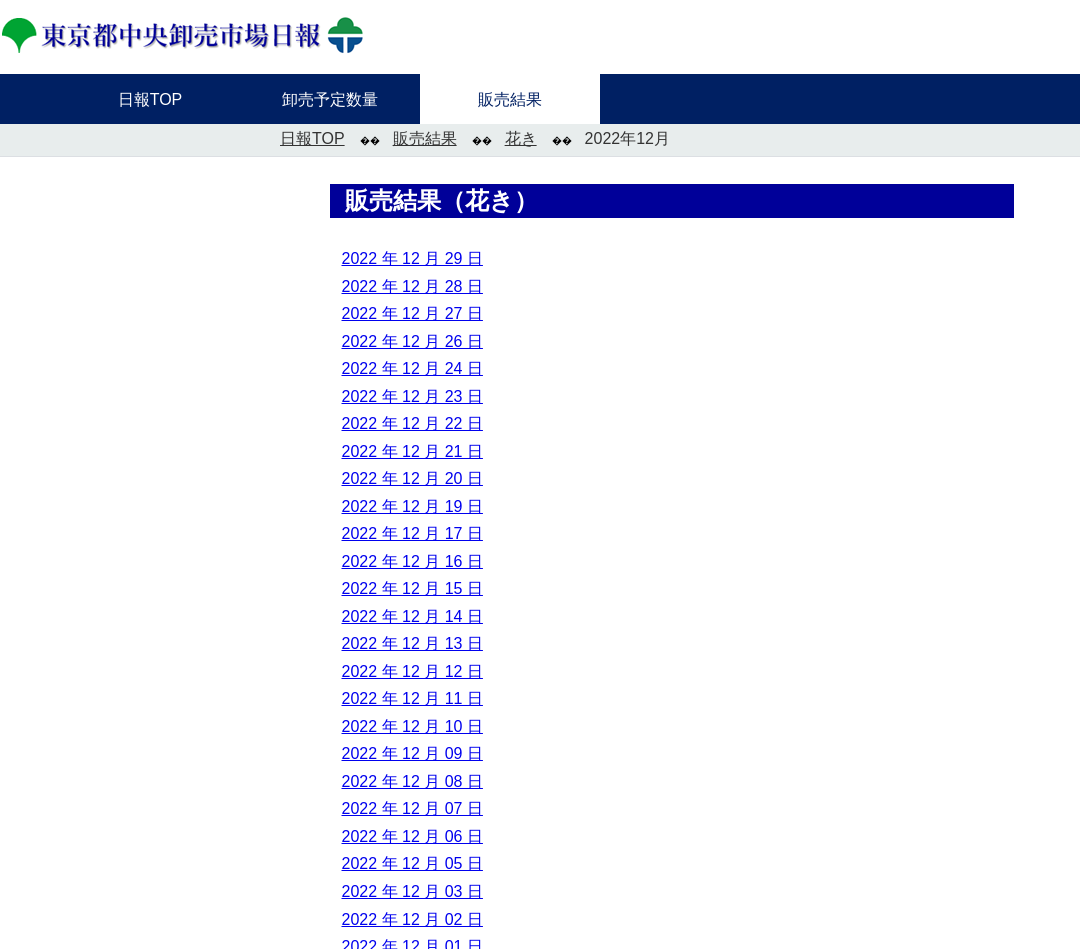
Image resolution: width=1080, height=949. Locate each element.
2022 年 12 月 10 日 (412, 726)
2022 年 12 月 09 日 (412, 753)
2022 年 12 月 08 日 (412, 781)
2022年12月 (627, 138)
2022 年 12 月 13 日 (412, 643)
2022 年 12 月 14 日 (412, 616)
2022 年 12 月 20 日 (412, 478)
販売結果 (425, 138)
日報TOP (312, 138)
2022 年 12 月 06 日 (412, 836)
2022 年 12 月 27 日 (412, 313)
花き (521, 138)
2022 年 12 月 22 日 (412, 423)
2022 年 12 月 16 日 (412, 561)
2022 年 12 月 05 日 (412, 863)
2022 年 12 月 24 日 (412, 368)
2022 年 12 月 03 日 (412, 891)
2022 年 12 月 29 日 (412, 258)
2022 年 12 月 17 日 (412, 533)
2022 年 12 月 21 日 (412, 451)
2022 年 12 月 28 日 (412, 286)
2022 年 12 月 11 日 (412, 698)
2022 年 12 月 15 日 (412, 588)
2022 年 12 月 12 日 (412, 671)
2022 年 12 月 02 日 (412, 919)
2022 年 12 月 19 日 (412, 506)
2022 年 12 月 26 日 (412, 341)
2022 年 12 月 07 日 (412, 808)
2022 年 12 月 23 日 (412, 396)
